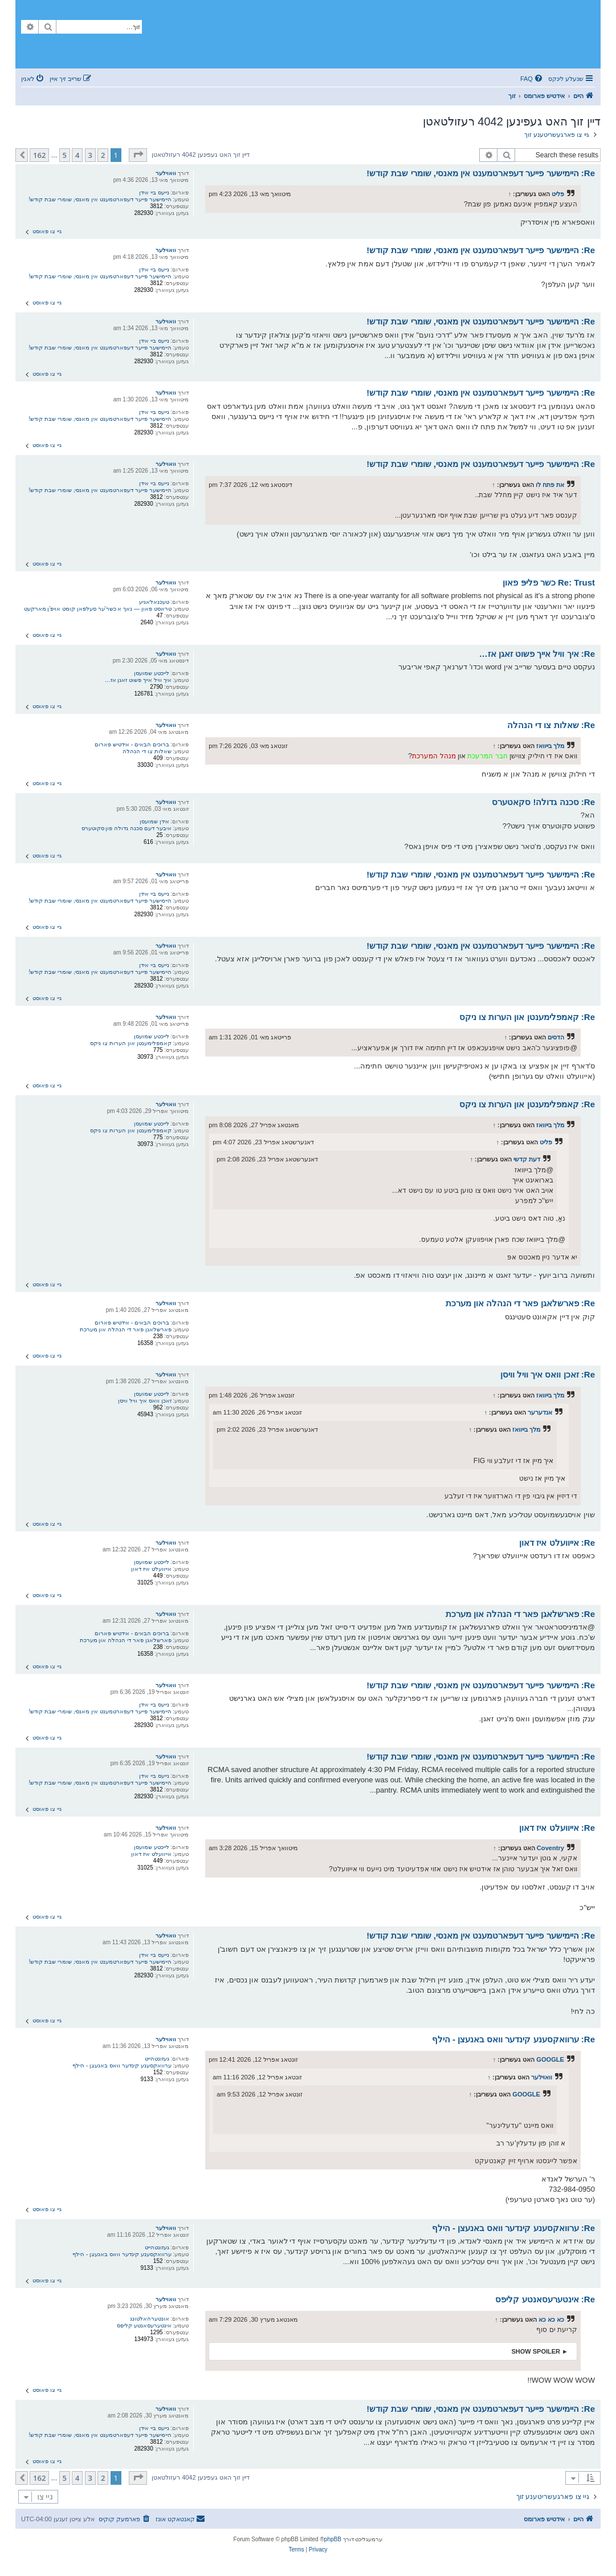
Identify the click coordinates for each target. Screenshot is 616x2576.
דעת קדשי (526, 1159)
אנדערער (540, 1412)
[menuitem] (532, 79)
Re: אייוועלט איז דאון (557, 1542)
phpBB (332, 2539)
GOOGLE (550, 2059)
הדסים (556, 1037)
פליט (558, 193)
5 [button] (65, 155)
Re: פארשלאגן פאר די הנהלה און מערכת (520, 1303)
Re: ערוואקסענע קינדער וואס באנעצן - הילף (513, 2039)
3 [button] (90, 155)
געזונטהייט (157, 2058)
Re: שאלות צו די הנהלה (551, 725)
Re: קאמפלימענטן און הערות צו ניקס (527, 1017)
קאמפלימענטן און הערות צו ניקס (130, 1043)
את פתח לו (550, 484)
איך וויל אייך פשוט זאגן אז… (138, 680)
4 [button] (77, 155)
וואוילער (166, 173)
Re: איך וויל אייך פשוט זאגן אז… (537, 654)
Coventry (550, 1847)
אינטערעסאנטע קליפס (144, 2325)
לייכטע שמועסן (151, 673)
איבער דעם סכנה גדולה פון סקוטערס (126, 828)
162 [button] (39, 155)
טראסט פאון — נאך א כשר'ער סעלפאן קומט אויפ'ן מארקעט (98, 609)
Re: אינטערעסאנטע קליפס (545, 2299)
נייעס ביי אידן (154, 192)
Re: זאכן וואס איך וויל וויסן (547, 1374)
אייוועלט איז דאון (151, 1569)
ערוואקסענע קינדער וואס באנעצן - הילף (121, 2065)
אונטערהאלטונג (149, 2318)
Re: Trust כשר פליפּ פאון (549, 582)
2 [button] (103, 155)
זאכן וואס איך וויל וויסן (144, 1400)
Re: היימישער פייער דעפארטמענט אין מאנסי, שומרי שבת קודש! (480, 173)
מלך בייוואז (550, 745)
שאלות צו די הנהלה (147, 751)
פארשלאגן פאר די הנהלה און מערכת (126, 1329)
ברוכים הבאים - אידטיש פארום (132, 744)
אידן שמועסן (154, 821)
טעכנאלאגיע (154, 602)
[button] (138, 155)
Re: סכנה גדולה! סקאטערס (543, 802)
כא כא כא (551, 2319)
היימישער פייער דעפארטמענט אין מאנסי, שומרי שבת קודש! (100, 199)
